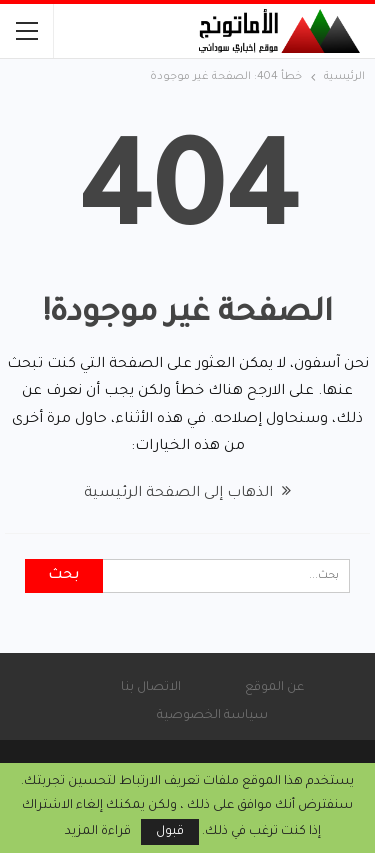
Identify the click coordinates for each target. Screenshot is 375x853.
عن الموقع (274, 688)
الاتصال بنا (151, 688)
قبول (170, 832)
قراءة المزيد (98, 832)
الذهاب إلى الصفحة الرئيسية (187, 494)
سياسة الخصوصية (212, 716)
